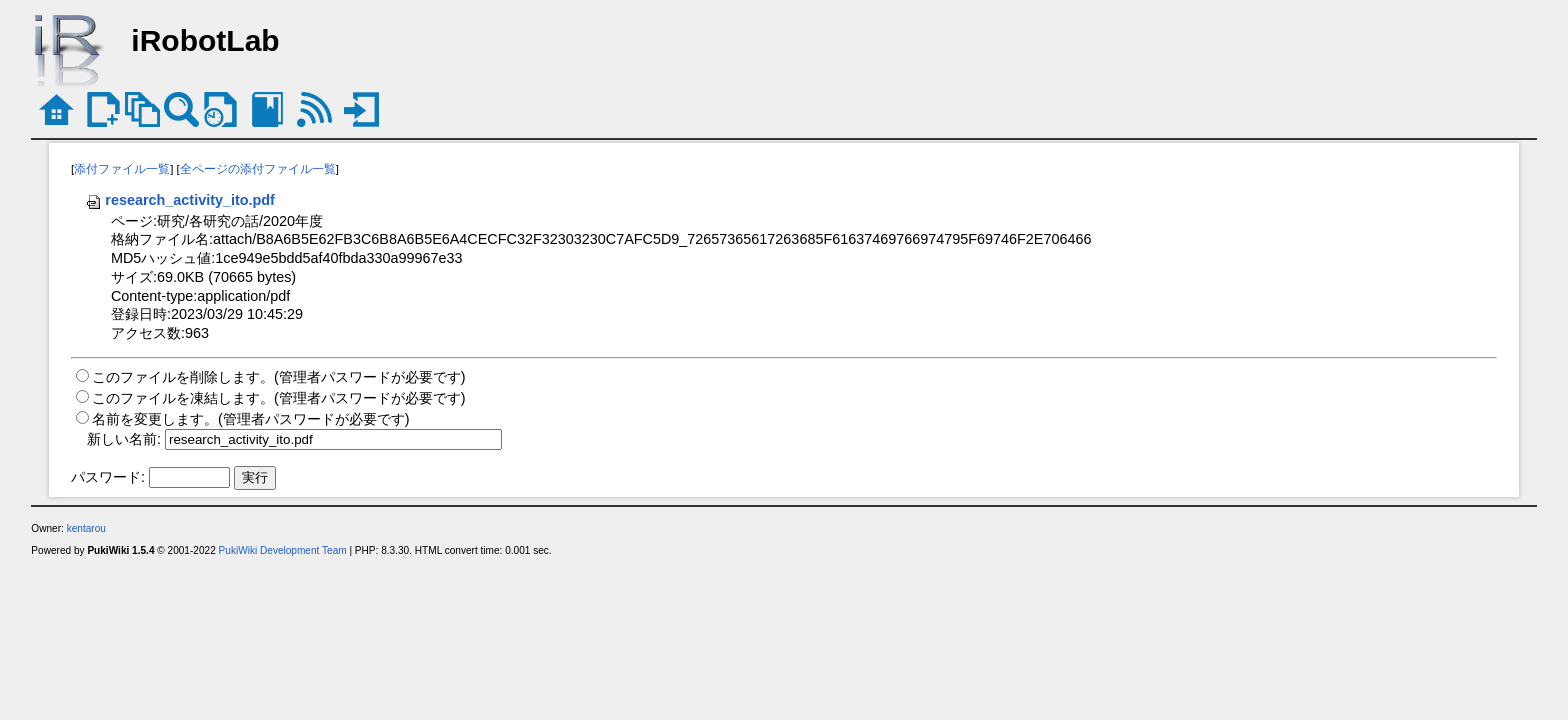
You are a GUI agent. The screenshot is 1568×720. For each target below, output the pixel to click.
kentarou (86, 528)
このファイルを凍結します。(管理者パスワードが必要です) (279, 398)
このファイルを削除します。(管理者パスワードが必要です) (279, 377)
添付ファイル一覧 (122, 169)
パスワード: (108, 477)
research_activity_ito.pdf (180, 200)
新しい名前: (124, 439)
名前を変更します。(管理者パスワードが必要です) (251, 419)
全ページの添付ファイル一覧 (258, 169)
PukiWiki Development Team (283, 550)
